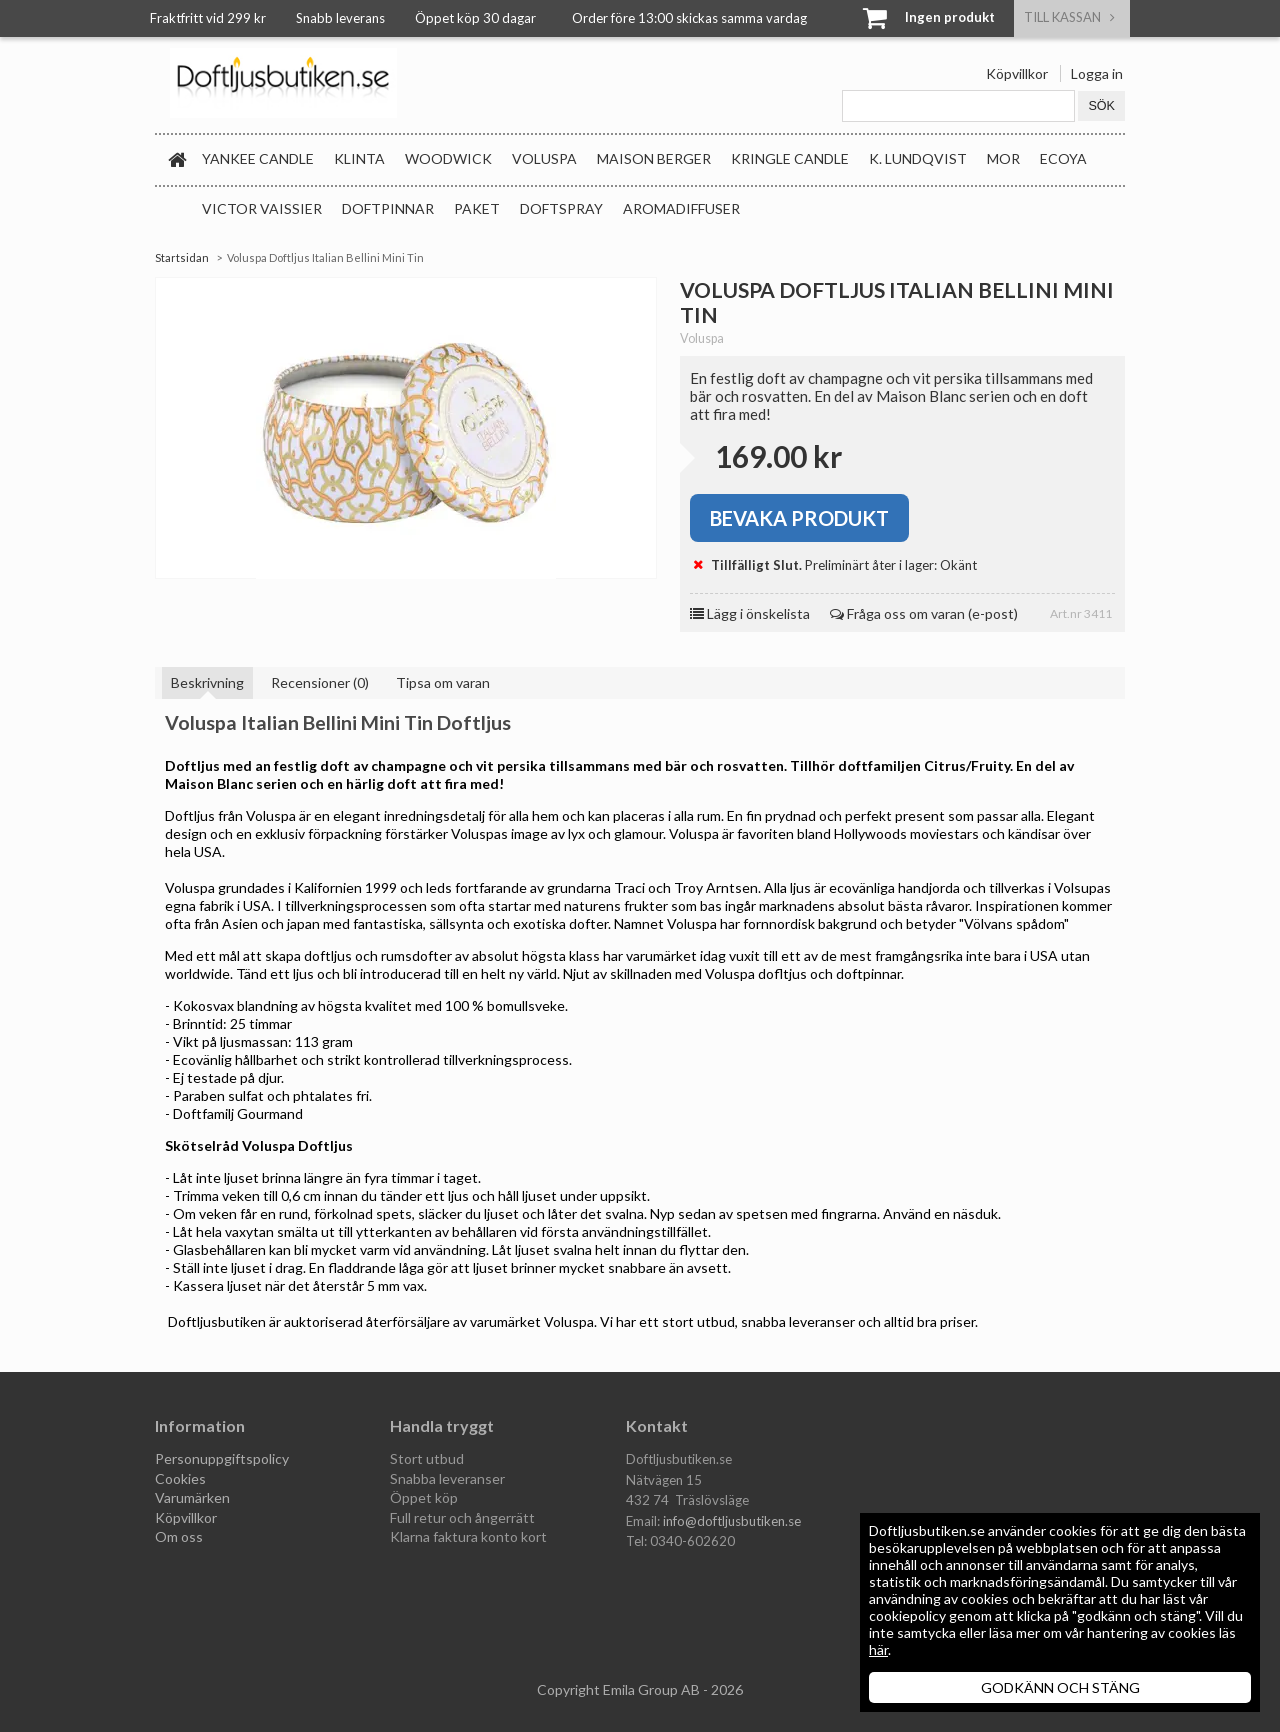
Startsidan (182, 257)
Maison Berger (654, 158)
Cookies (180, 1478)
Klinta (359, 158)
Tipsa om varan (443, 682)
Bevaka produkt (799, 518)
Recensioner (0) (320, 682)
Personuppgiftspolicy (222, 1458)
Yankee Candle (258, 158)
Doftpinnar (388, 208)
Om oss (179, 1536)
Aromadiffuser (681, 208)
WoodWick (448, 158)
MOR (1003, 158)
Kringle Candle (790, 158)
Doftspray (561, 208)
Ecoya (1063, 158)
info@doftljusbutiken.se (732, 1521)
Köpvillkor (1017, 73)
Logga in (1097, 73)
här (878, 1649)
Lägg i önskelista (750, 613)
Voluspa (544, 158)
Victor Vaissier (262, 208)
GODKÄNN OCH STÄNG (1060, 1687)
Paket (477, 208)
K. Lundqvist (918, 158)
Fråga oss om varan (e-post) (924, 613)
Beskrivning (207, 682)
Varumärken (192, 1497)
